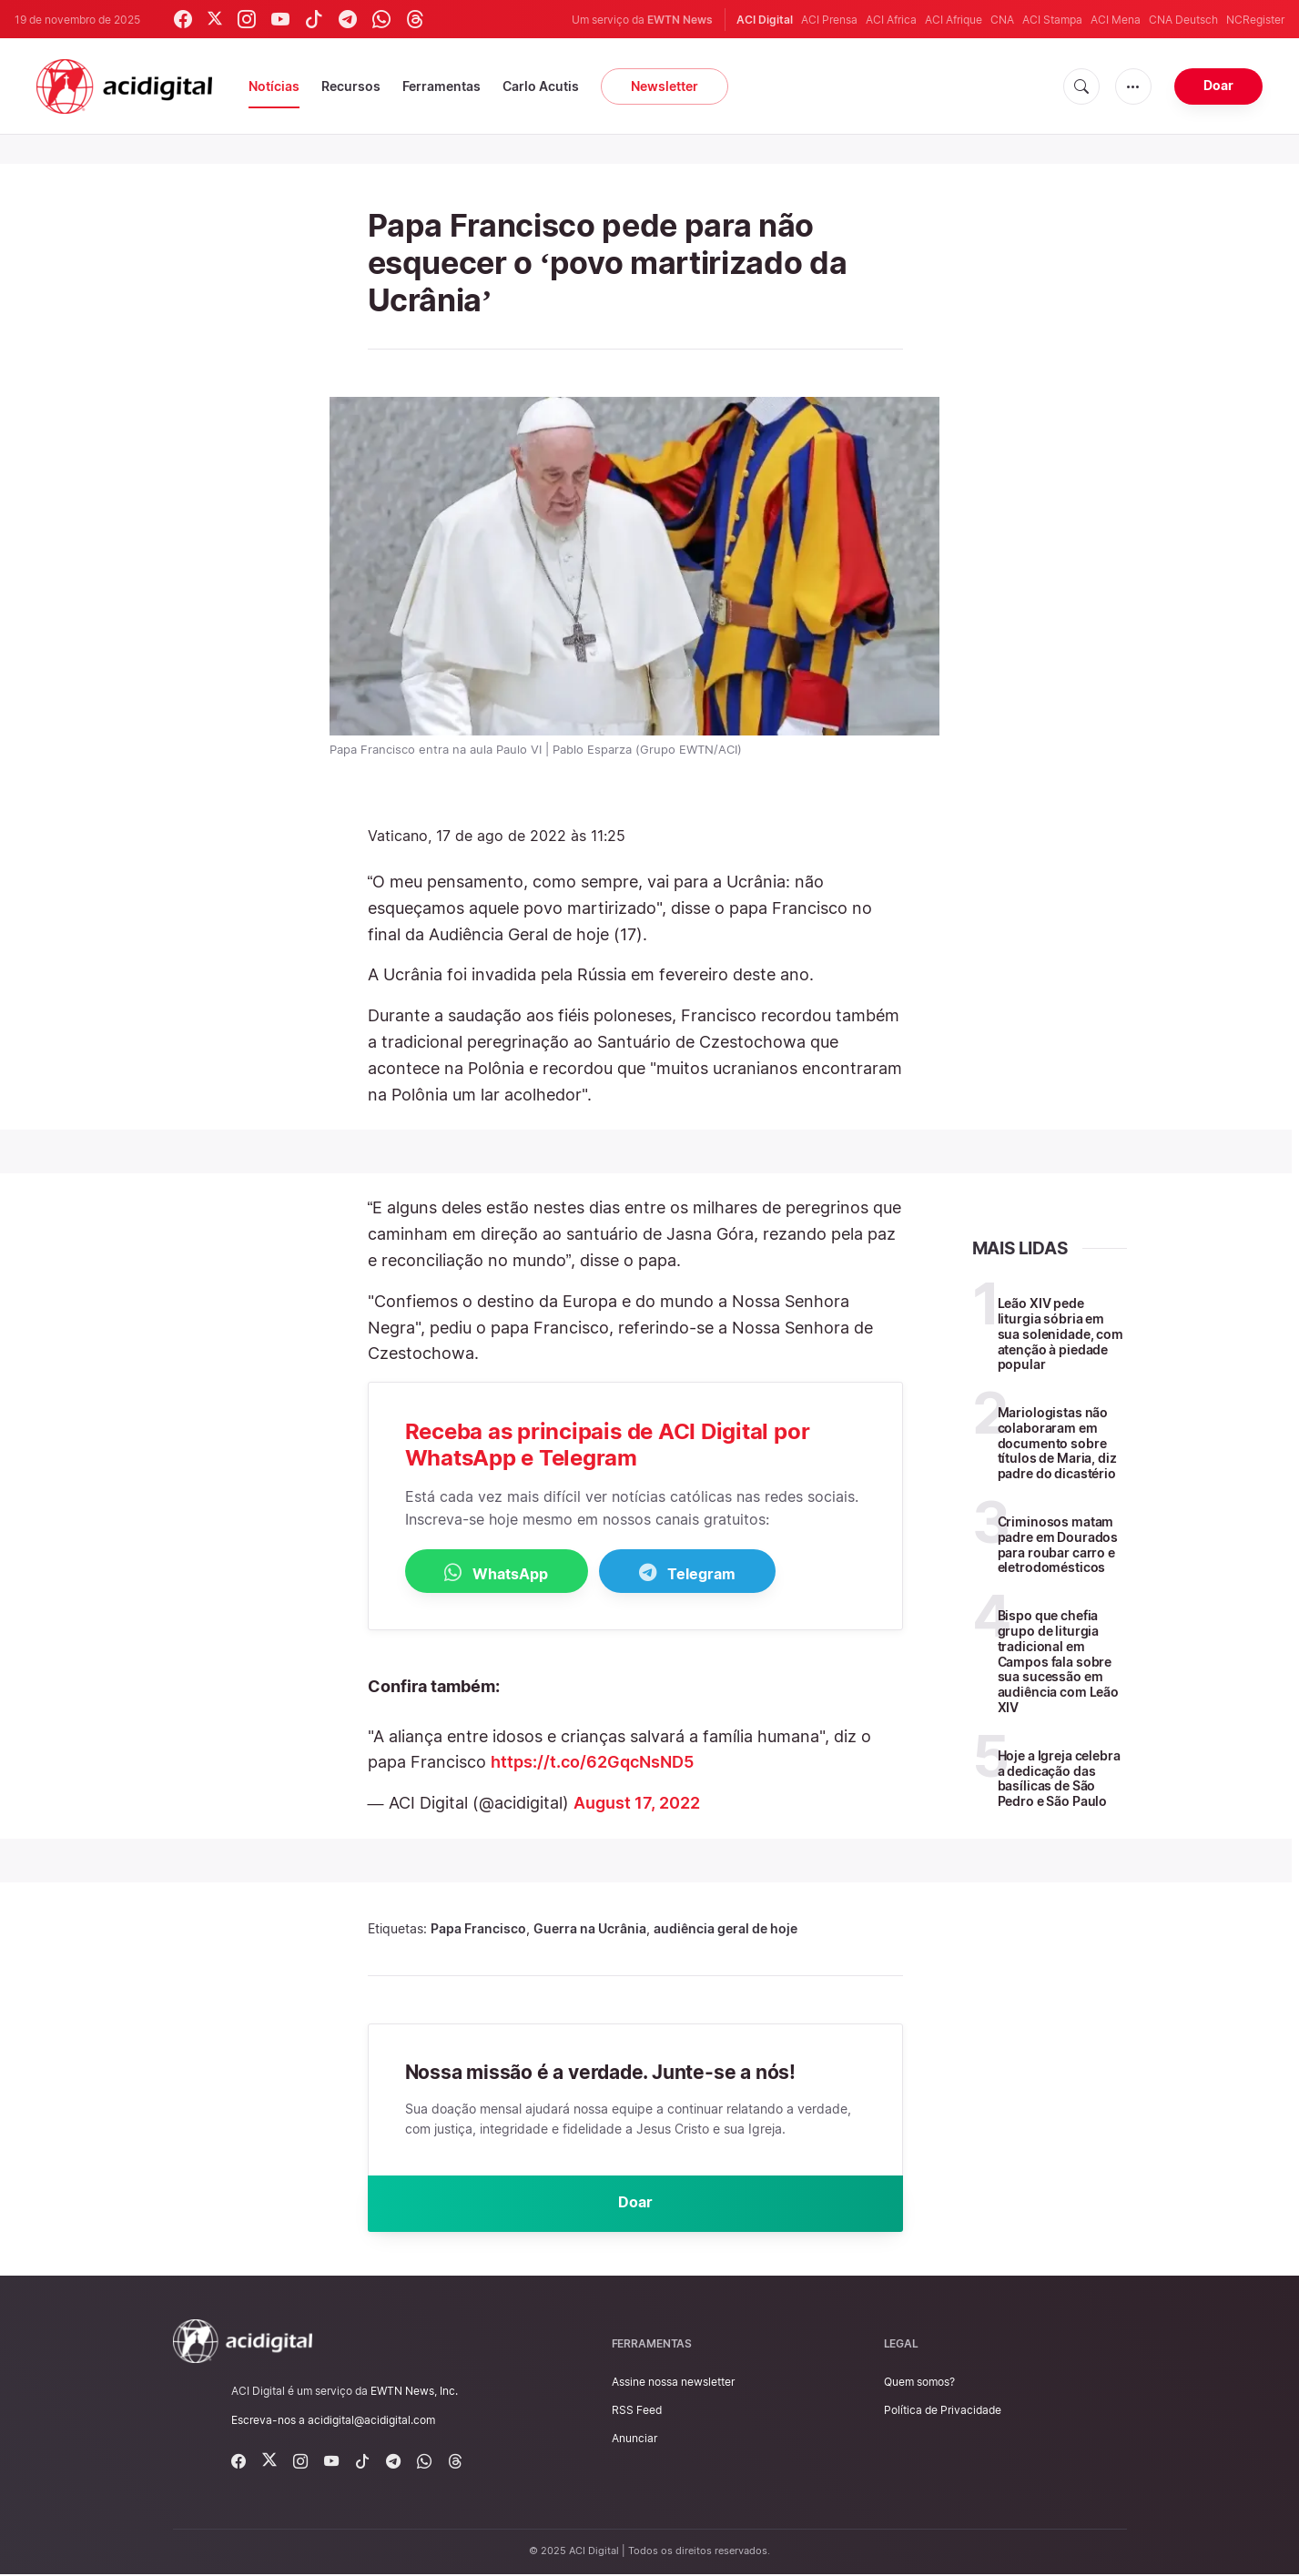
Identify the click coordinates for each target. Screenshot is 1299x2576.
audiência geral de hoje (725, 1928)
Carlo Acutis (540, 86)
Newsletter (664, 86)
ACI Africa (891, 19)
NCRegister (1255, 19)
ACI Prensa (829, 19)
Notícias (274, 86)
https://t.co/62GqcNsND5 (592, 1762)
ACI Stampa (1052, 19)
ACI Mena (1116, 19)
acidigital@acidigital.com (371, 2422)
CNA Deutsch (1183, 19)
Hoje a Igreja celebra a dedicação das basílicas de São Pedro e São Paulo (1059, 1778)
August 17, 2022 (636, 1803)
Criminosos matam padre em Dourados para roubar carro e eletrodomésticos (1058, 1544)
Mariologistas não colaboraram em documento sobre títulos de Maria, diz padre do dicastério (1057, 1443)
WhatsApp (501, 1573)
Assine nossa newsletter (673, 2383)
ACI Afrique (953, 19)
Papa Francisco (478, 1928)
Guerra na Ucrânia (589, 1928)
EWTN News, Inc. (414, 2393)
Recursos (351, 86)
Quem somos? (919, 2383)
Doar (1218, 85)
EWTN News (680, 19)
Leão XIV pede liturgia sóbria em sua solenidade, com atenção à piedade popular (1060, 1333)
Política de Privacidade (942, 2412)
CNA (1002, 19)
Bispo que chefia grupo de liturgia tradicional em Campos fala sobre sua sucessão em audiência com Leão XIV (1058, 1661)
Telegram (700, 1573)
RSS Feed (637, 2412)
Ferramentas (441, 86)
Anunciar (634, 2441)
